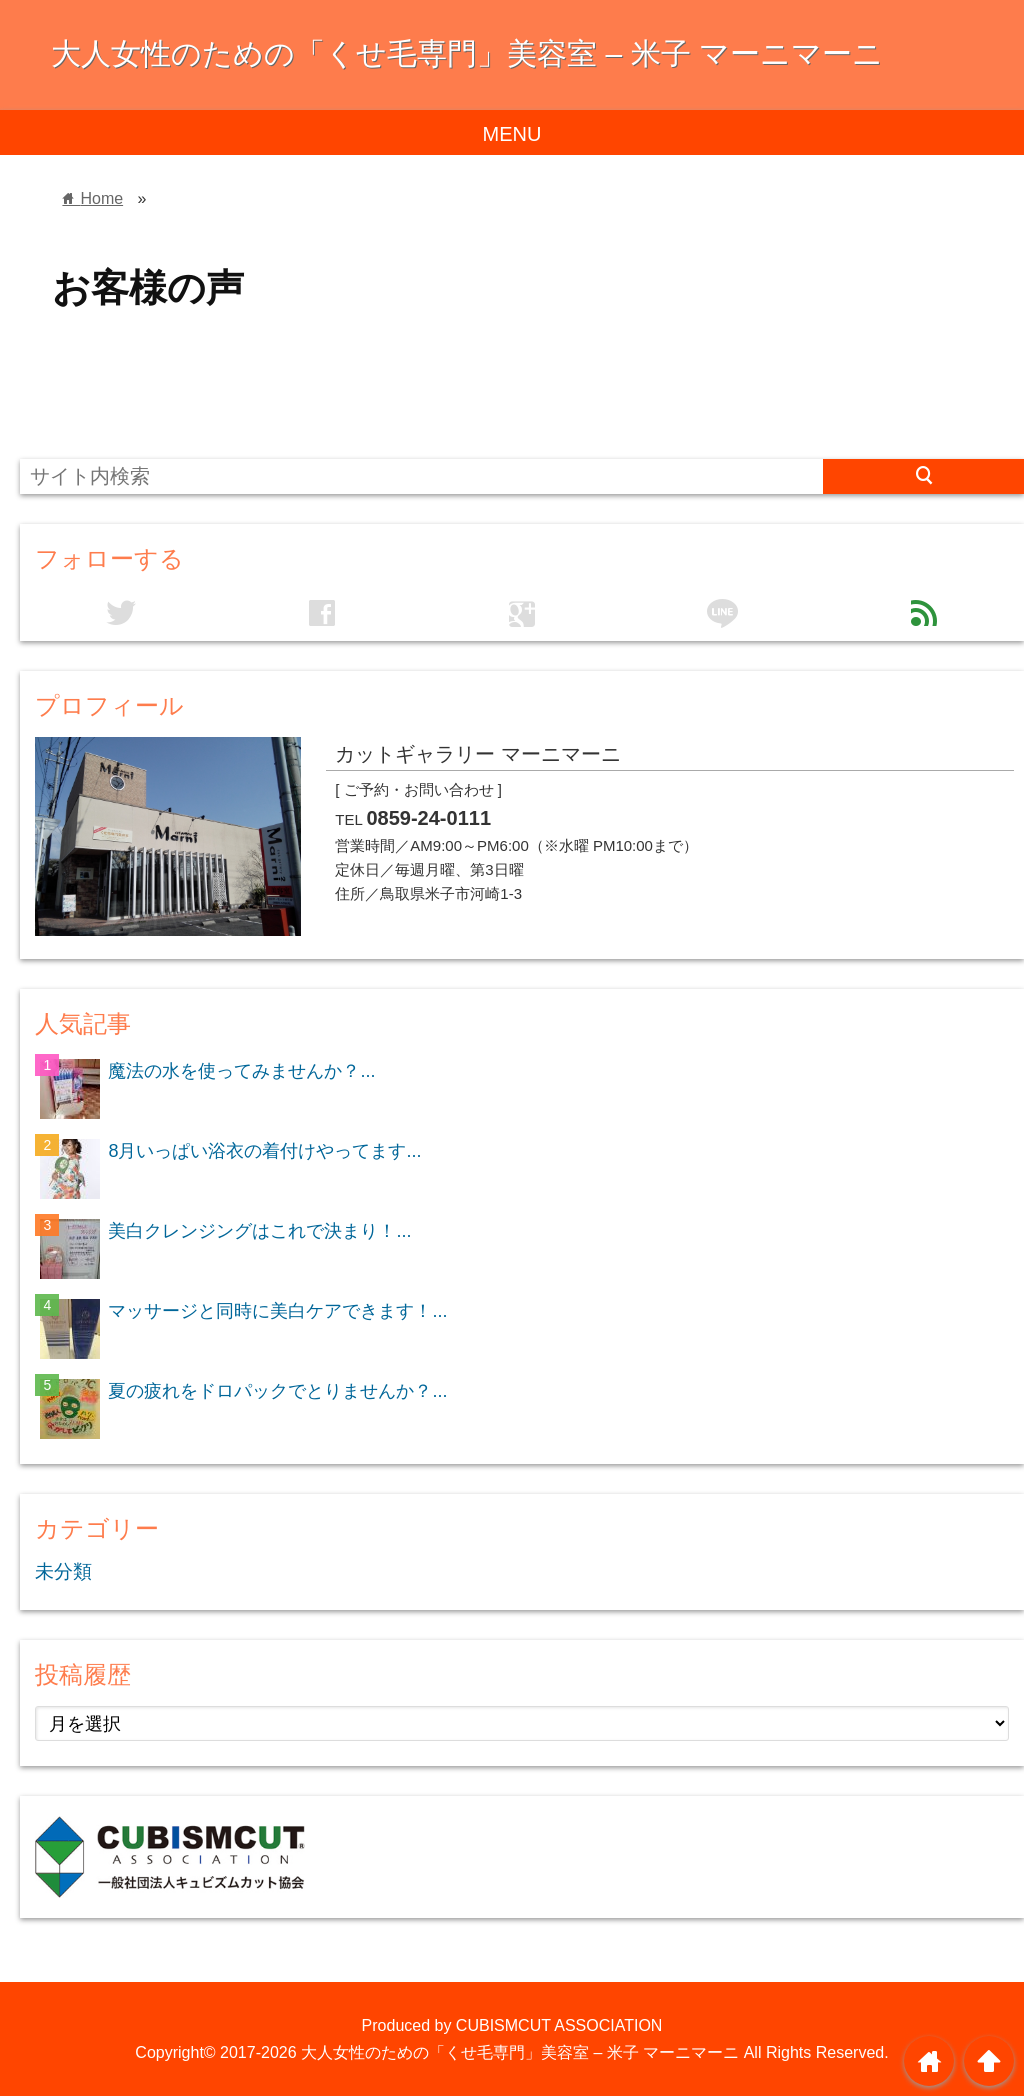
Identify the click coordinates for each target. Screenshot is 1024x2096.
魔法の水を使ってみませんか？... (241, 1071)
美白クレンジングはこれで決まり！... (259, 1231)
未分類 (63, 1571)
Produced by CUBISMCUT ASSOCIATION (512, 2025)
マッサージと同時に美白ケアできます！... (277, 1311)
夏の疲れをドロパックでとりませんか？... (277, 1391)
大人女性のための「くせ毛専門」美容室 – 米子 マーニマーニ (467, 53)
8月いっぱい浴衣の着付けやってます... (264, 1151)
